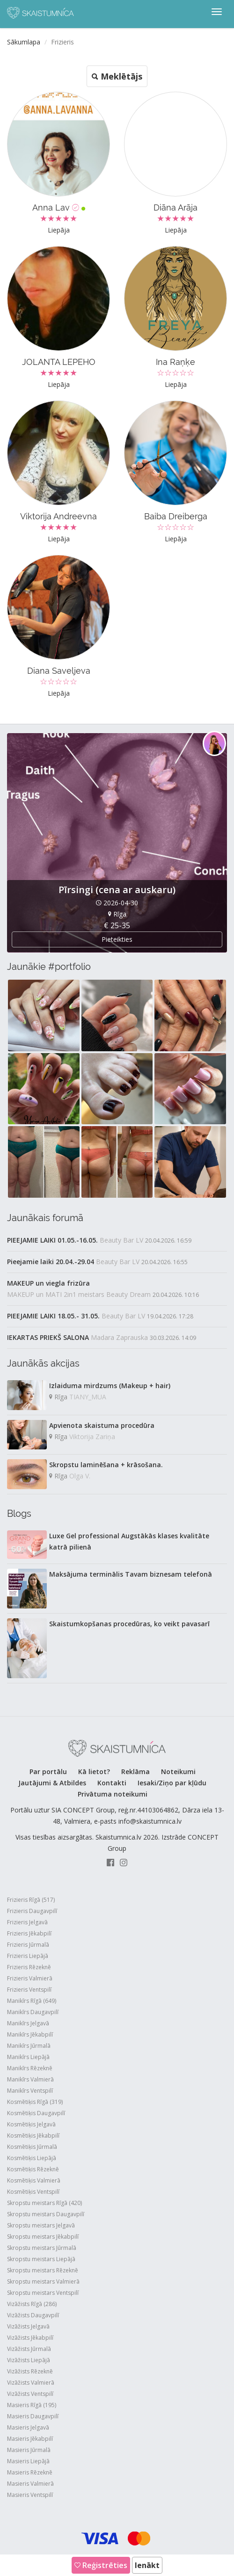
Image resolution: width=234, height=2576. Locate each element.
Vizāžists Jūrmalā (29, 2349)
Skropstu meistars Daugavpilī (45, 2214)
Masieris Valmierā (30, 2484)
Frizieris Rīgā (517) (31, 1900)
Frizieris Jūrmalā (28, 1945)
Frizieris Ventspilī (29, 1990)
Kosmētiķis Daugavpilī (36, 2113)
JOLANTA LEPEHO (58, 362)
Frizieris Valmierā (29, 1978)
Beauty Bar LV (121, 1240)
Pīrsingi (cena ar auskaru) (117, 889)
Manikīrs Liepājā (28, 2057)
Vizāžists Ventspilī (30, 2394)
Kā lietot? (94, 1771)
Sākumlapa (23, 41)
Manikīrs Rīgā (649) (31, 2001)
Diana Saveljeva (58, 671)
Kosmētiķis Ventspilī (33, 2192)
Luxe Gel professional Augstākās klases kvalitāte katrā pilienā (129, 1541)
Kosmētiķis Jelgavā (31, 2124)
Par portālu (48, 1771)
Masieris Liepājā (28, 2461)
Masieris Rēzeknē (29, 2472)
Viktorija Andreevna (58, 516)
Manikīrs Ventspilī (30, 2091)
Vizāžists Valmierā (30, 2383)
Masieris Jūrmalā (29, 2450)
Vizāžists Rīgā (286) (32, 2304)
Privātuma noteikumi (112, 1794)
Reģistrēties (100, 2565)
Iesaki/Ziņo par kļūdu (172, 1782)
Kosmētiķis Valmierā (33, 2180)
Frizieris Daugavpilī (32, 1911)
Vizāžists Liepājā (28, 2360)
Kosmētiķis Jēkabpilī (33, 2135)
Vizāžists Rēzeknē (30, 2371)
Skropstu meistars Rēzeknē (42, 2270)
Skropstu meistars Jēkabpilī (43, 2237)
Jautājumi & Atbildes (52, 1782)
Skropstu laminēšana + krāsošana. (106, 1464)
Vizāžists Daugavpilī (33, 2315)
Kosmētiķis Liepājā (31, 2158)
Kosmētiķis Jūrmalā (32, 2147)
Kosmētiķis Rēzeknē (33, 2169)
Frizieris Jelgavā (27, 1922)
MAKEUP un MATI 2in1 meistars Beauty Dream (79, 1294)
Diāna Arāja (175, 207)
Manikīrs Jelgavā (28, 2023)
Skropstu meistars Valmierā (43, 2281)
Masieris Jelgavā (28, 2427)
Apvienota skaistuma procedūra (101, 1425)
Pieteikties (117, 939)
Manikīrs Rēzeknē (29, 2068)
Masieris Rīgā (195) (31, 2405)
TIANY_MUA (87, 1396)
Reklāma (135, 1771)
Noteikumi (178, 1771)
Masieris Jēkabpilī (30, 2439)
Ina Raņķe (175, 362)
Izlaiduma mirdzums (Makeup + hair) (109, 1385)
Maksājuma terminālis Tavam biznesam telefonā (130, 1574)
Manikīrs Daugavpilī (32, 2012)
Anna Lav (58, 207)
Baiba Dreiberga (175, 516)
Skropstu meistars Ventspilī (43, 2293)
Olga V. (79, 1475)
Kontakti (111, 1782)
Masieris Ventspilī (30, 2495)
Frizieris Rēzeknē (29, 1967)
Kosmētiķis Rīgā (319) (35, 2102)
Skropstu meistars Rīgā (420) (44, 2203)
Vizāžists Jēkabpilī (30, 2338)
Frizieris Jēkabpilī (29, 1933)
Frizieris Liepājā (27, 1956)
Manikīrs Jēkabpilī (30, 2034)
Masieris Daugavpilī (32, 2416)
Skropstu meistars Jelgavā (41, 2225)
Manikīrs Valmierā (30, 2079)
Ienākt (147, 2565)
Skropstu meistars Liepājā (41, 2259)
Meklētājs (117, 76)
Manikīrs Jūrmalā (29, 2046)
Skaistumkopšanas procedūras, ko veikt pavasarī (129, 1623)
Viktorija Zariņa (92, 1436)
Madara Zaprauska (119, 1337)
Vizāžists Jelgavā (28, 2326)
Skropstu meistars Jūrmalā (41, 2248)
